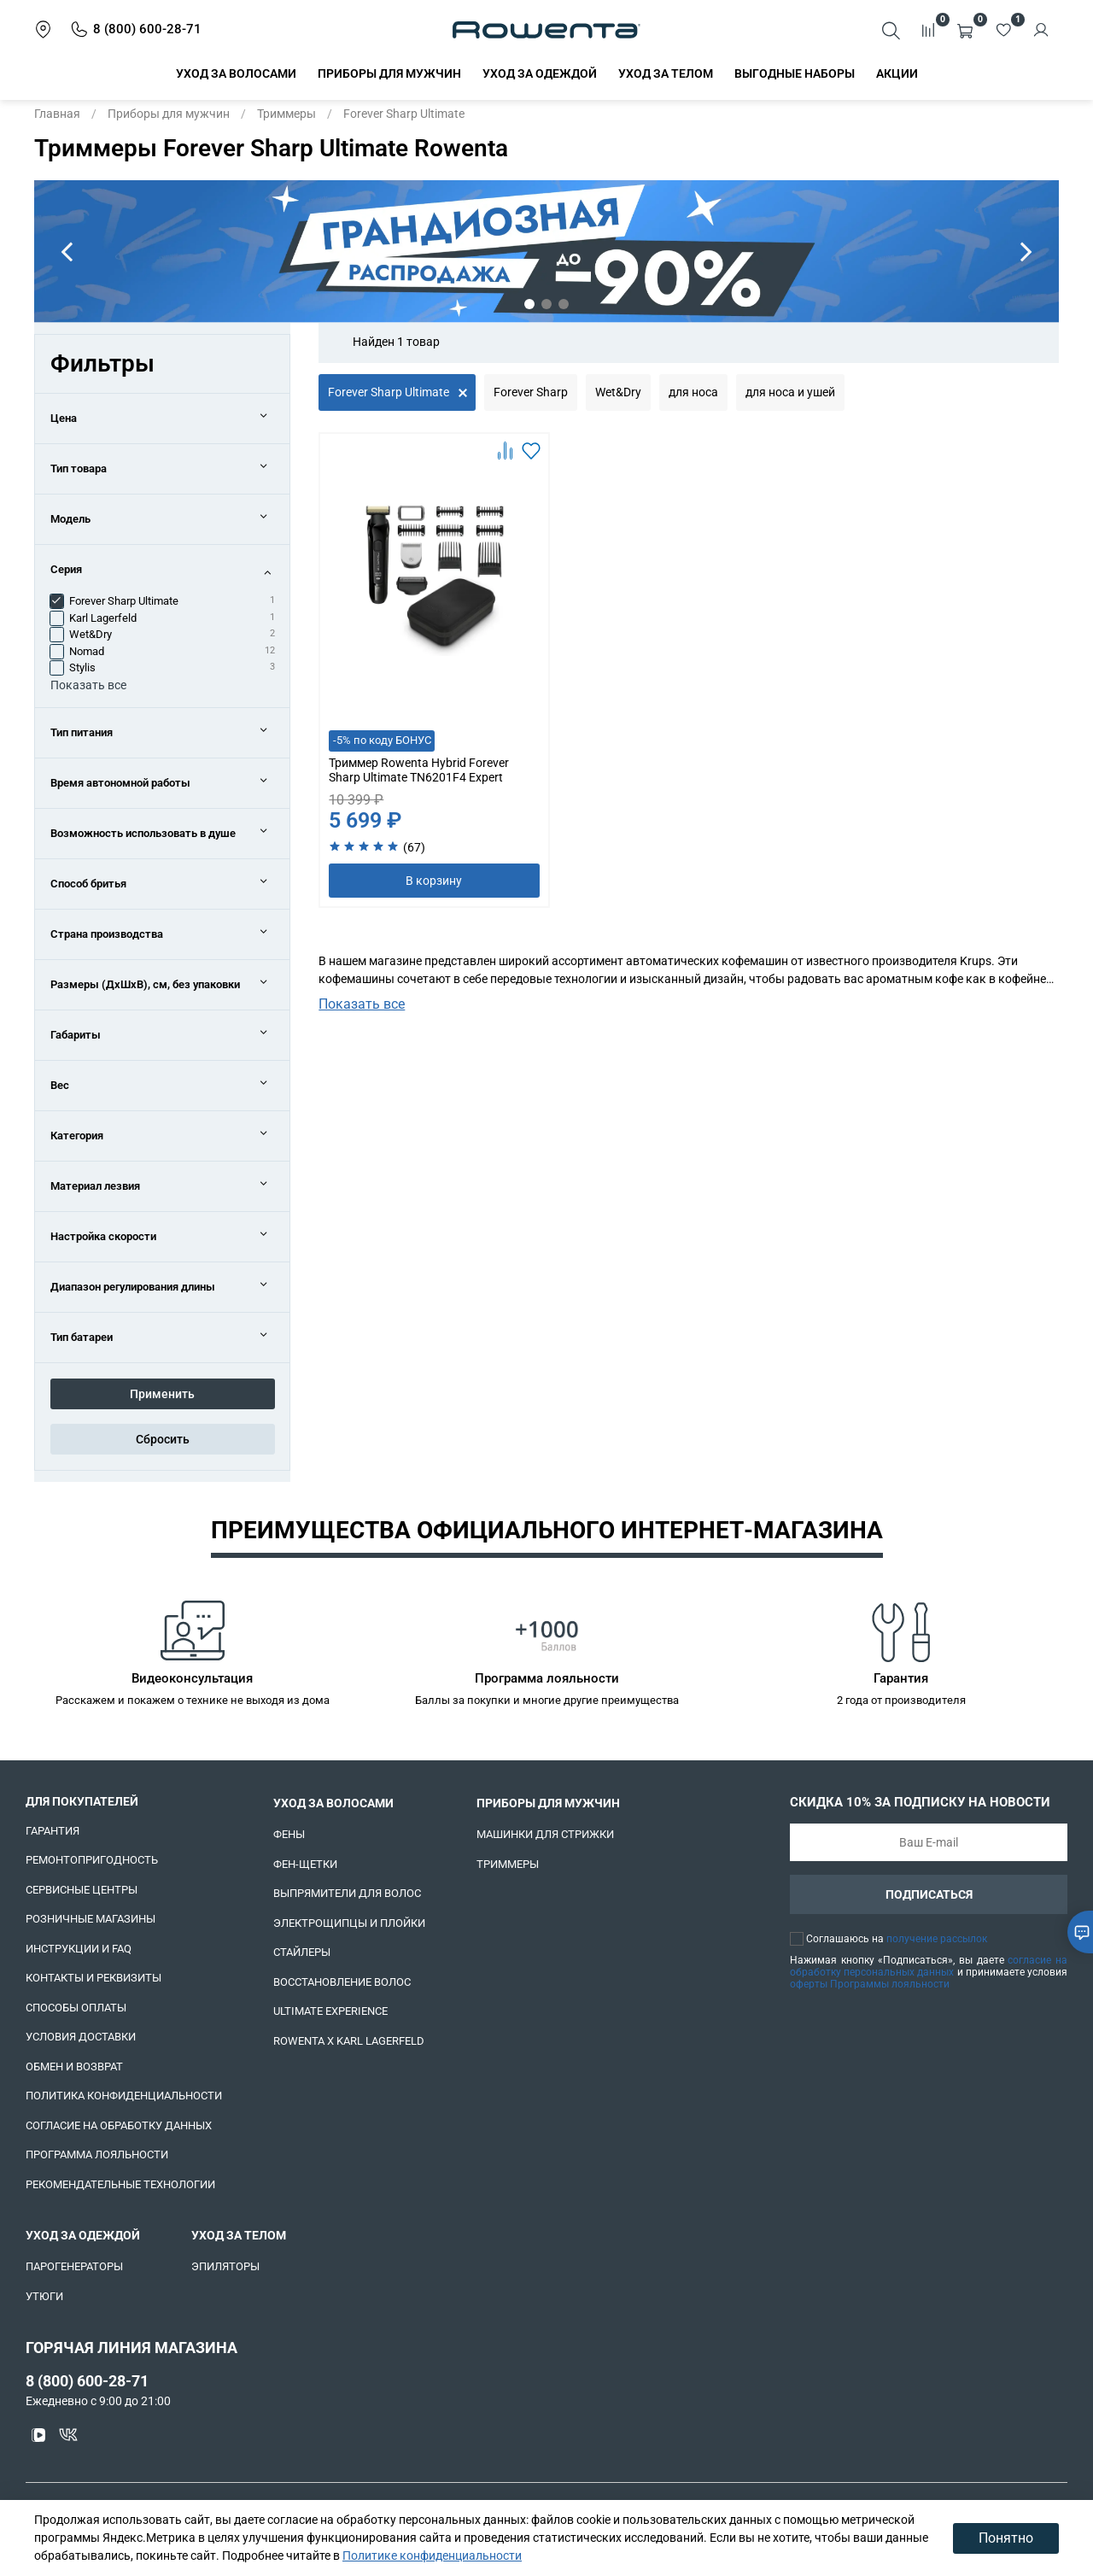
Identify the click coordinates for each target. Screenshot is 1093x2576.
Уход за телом (665, 73)
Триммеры (286, 113)
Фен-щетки (305, 1864)
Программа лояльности (97, 2154)
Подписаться (929, 1894)
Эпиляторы (225, 2266)
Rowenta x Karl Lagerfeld (348, 2040)
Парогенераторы (74, 2266)
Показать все (362, 1004)
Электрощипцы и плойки (349, 1923)
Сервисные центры (81, 1889)
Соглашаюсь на (896, 1939)
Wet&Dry (618, 392)
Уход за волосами (236, 73)
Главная (57, 113)
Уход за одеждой (539, 73)
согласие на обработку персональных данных (928, 1966)
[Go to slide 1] (529, 304)
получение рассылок (936, 1939)
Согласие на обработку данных (119, 2125)
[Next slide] (1026, 251)
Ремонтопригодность (92, 1859)
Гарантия (52, 1830)
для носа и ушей (790, 392)
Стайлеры (301, 1952)
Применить (162, 1394)
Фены (289, 1834)
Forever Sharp (531, 392)
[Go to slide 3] (563, 304)
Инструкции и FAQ (79, 1948)
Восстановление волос (342, 1982)
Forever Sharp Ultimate (388, 392)
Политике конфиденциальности (432, 2555)
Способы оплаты (76, 2007)
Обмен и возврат (74, 2066)
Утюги (44, 2296)
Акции (897, 73)
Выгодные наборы (794, 73)
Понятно (1006, 2538)
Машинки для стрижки (545, 1834)
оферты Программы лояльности (870, 1984)
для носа (693, 392)
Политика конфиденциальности (124, 2095)
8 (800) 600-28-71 (87, 2381)
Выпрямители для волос (347, 1893)
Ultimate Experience (330, 2011)
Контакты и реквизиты (93, 1977)
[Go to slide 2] (546, 304)
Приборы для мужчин (389, 73)
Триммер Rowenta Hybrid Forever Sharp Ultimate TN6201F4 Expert (419, 770)
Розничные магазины (90, 1918)
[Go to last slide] (66, 251)
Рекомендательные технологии (120, 2184)
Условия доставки (81, 2036)
